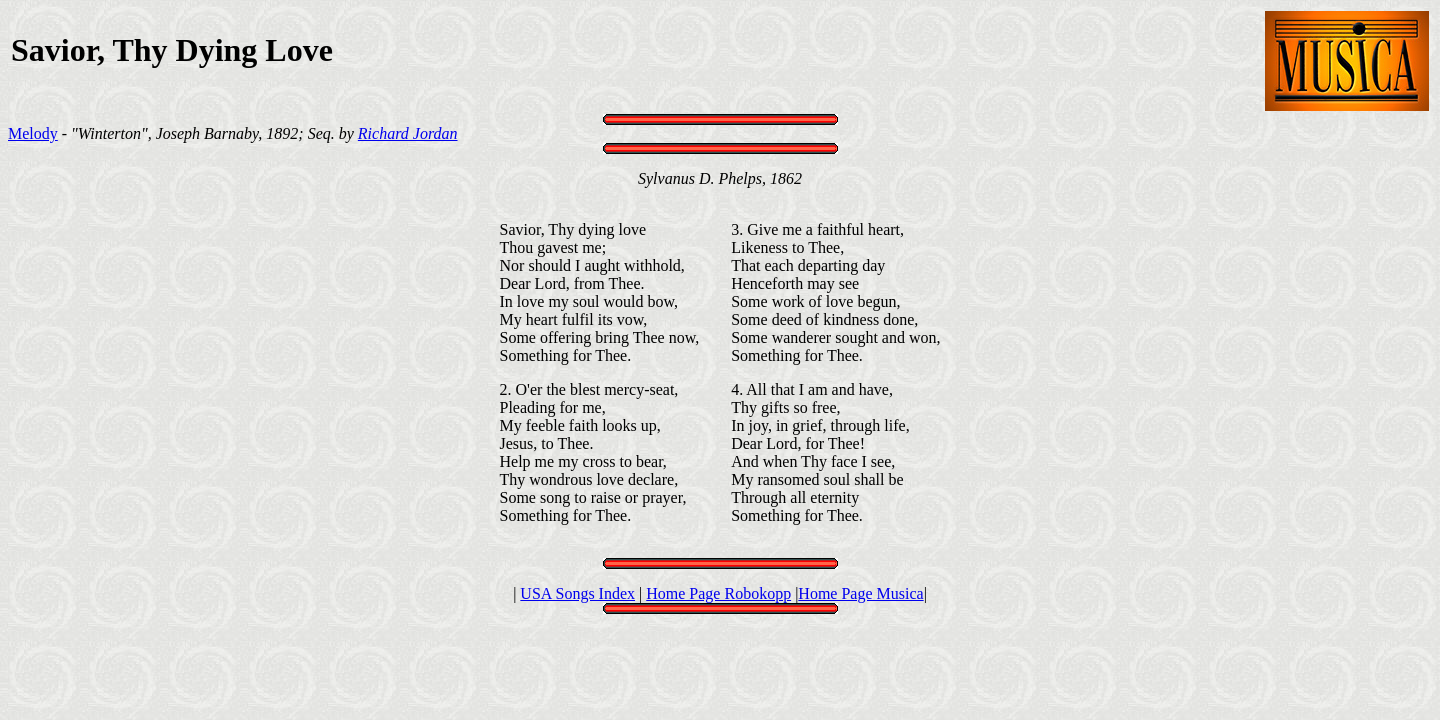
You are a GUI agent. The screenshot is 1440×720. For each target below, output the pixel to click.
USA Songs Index (577, 593)
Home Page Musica (860, 593)
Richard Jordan (408, 133)
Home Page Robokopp (718, 593)
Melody (33, 133)
